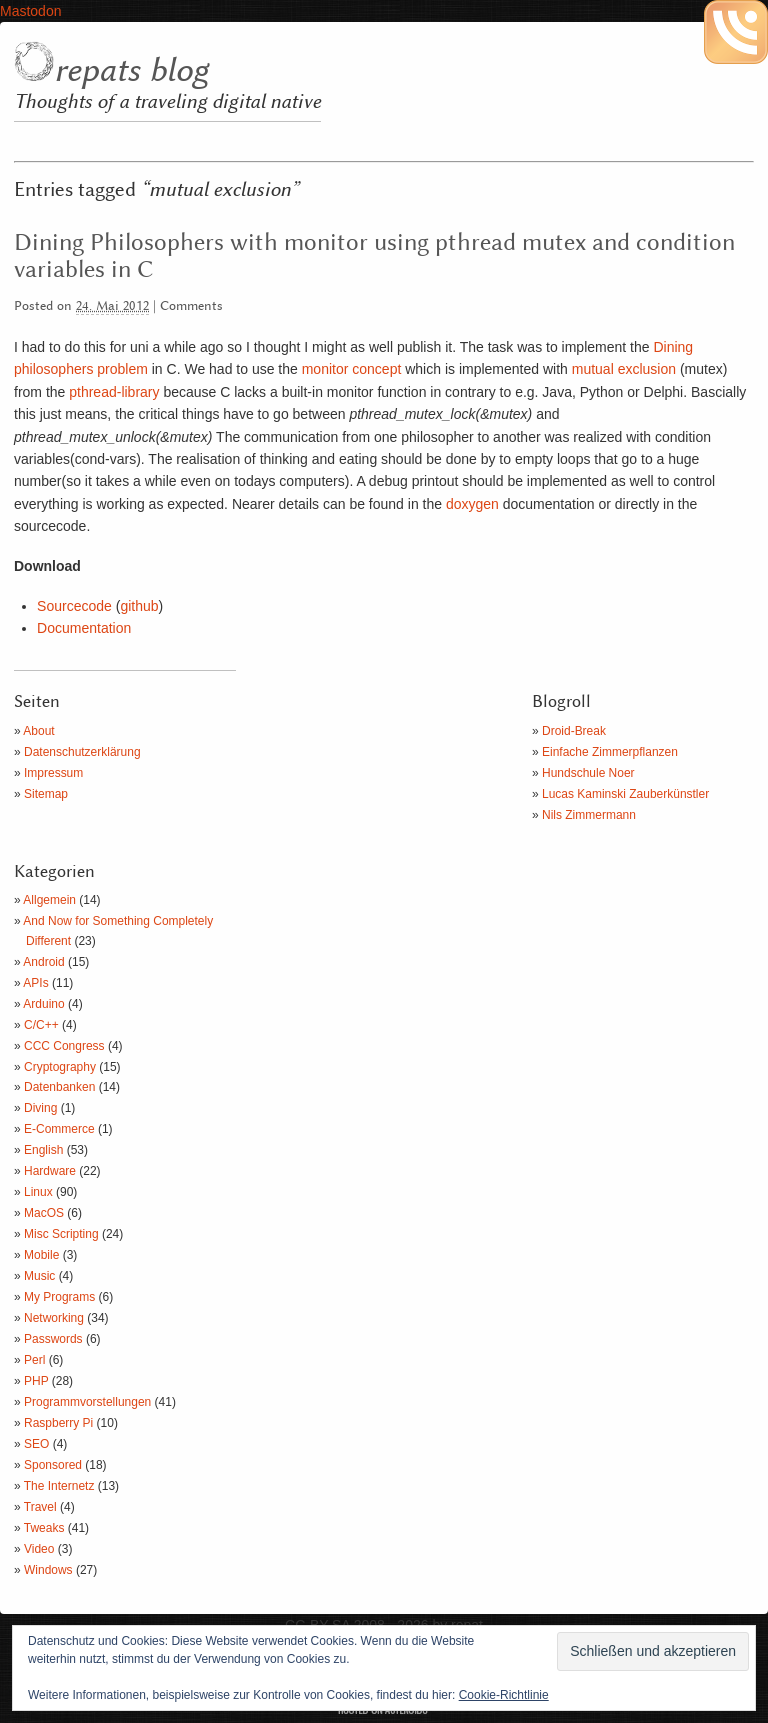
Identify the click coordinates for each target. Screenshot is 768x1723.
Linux (38, 1192)
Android (43, 962)
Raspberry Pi (58, 1423)
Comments (191, 306)
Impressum (53, 773)
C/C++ (41, 1025)
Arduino (43, 1004)
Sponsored (53, 1465)
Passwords (53, 1339)
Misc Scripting (61, 1234)
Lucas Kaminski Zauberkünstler (625, 794)
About (38, 731)
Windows (48, 1570)
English (43, 1150)
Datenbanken (59, 1087)
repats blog (131, 71)
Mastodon (30, 11)
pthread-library (112, 392)
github (139, 606)
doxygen (472, 504)
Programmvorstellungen (87, 1402)
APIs (35, 983)
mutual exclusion (622, 369)
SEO (36, 1444)
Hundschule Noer (588, 773)
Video (39, 1549)
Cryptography (60, 1067)
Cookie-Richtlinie (504, 1695)
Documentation (84, 628)
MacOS (44, 1213)
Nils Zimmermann (589, 815)
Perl (34, 1360)
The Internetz (59, 1486)
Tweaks (44, 1528)
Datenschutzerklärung (82, 752)
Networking (54, 1318)
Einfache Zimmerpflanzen (610, 752)
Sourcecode (74, 606)
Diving (40, 1108)
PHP (36, 1381)
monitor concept (352, 369)
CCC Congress (64, 1046)
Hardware (50, 1171)
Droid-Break (574, 731)
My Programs (59, 1297)
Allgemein (49, 900)
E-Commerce (59, 1129)
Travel (40, 1507)
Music (39, 1276)
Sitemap (46, 794)
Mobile (41, 1255)
